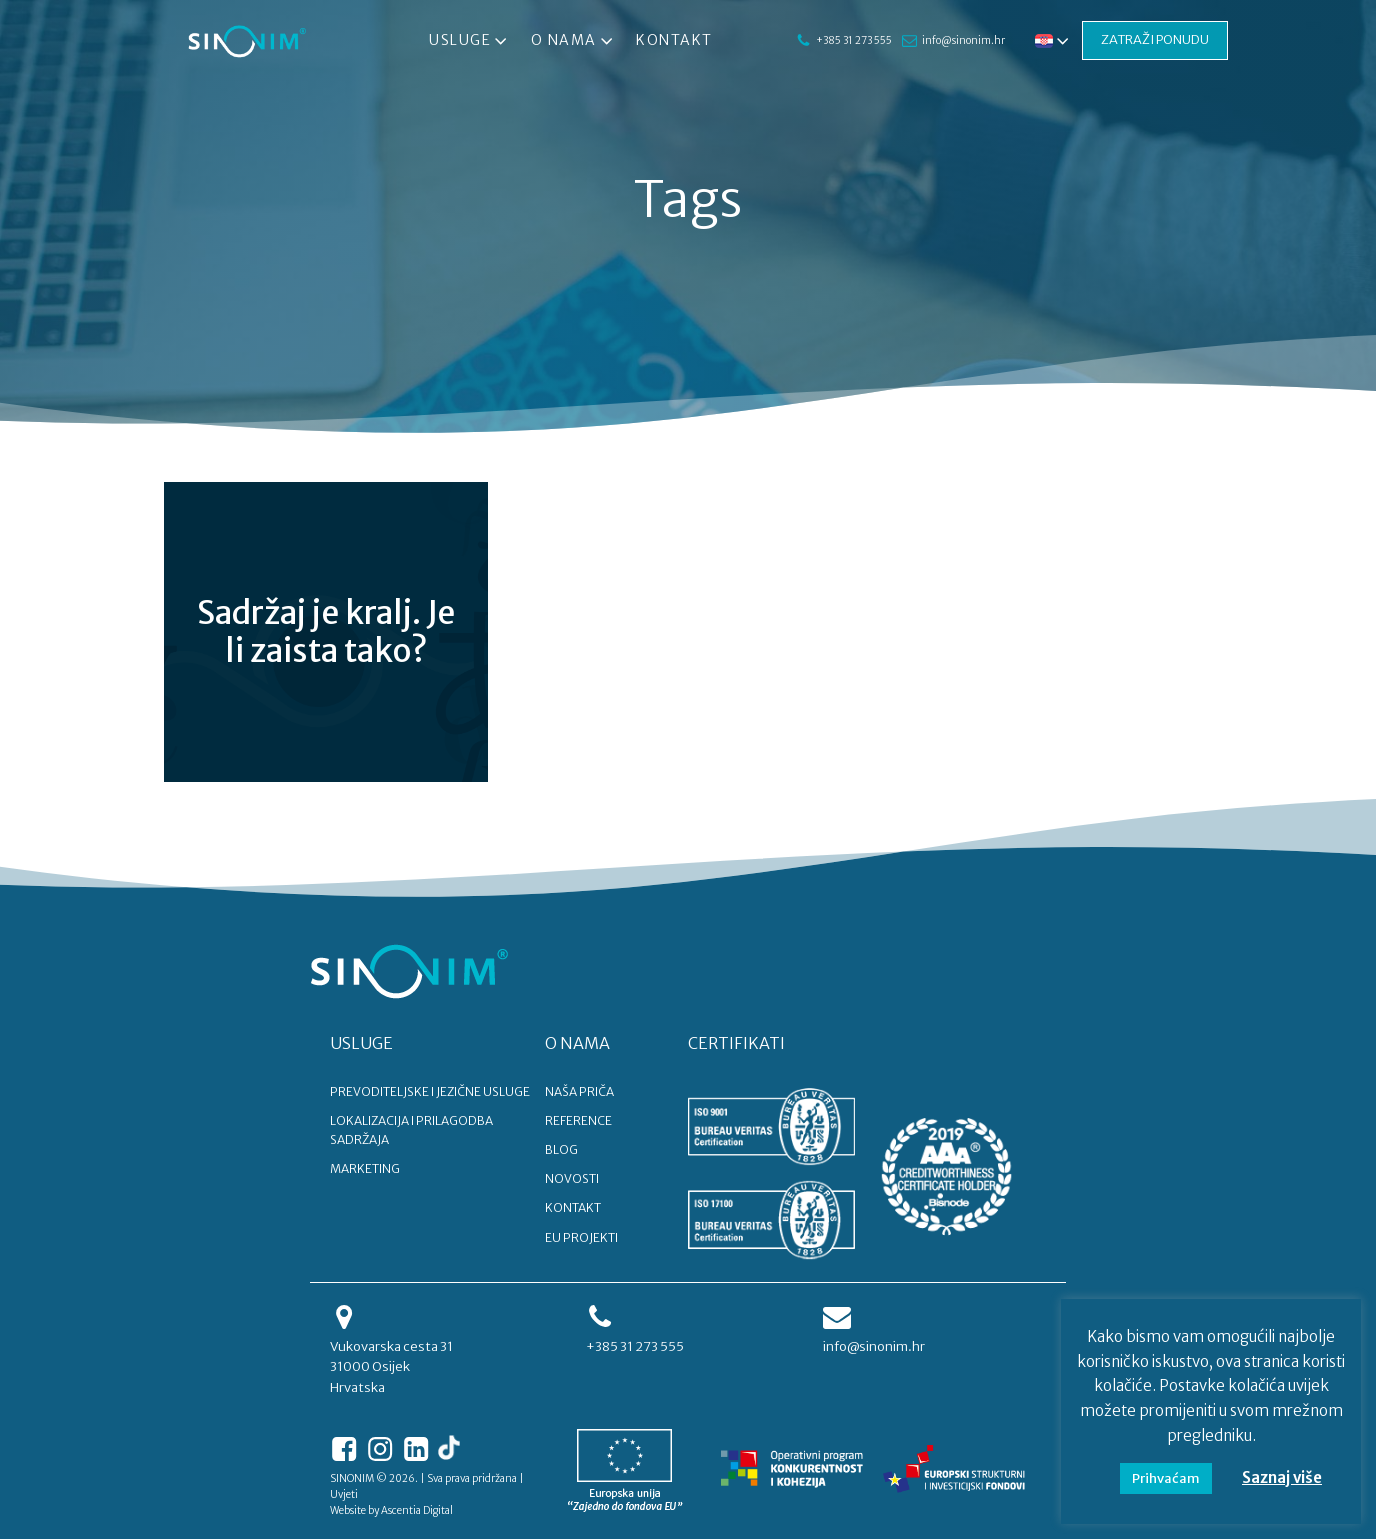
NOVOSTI (572, 1178)
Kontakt (674, 40)
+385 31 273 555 (853, 40)
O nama (573, 41)
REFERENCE (578, 1120)
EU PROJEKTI (581, 1237)
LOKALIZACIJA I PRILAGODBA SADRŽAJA (411, 1130)
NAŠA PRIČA (579, 1091)
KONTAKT (573, 1207)
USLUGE (361, 1043)
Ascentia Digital (417, 1510)
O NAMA (577, 1043)
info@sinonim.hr (962, 40)
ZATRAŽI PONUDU (1155, 39)
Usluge (470, 41)
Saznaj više (1282, 1477)
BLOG (561, 1149)
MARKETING (365, 1168)
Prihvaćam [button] (1166, 1478)
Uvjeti (344, 1494)
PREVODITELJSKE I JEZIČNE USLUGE (430, 1091)
